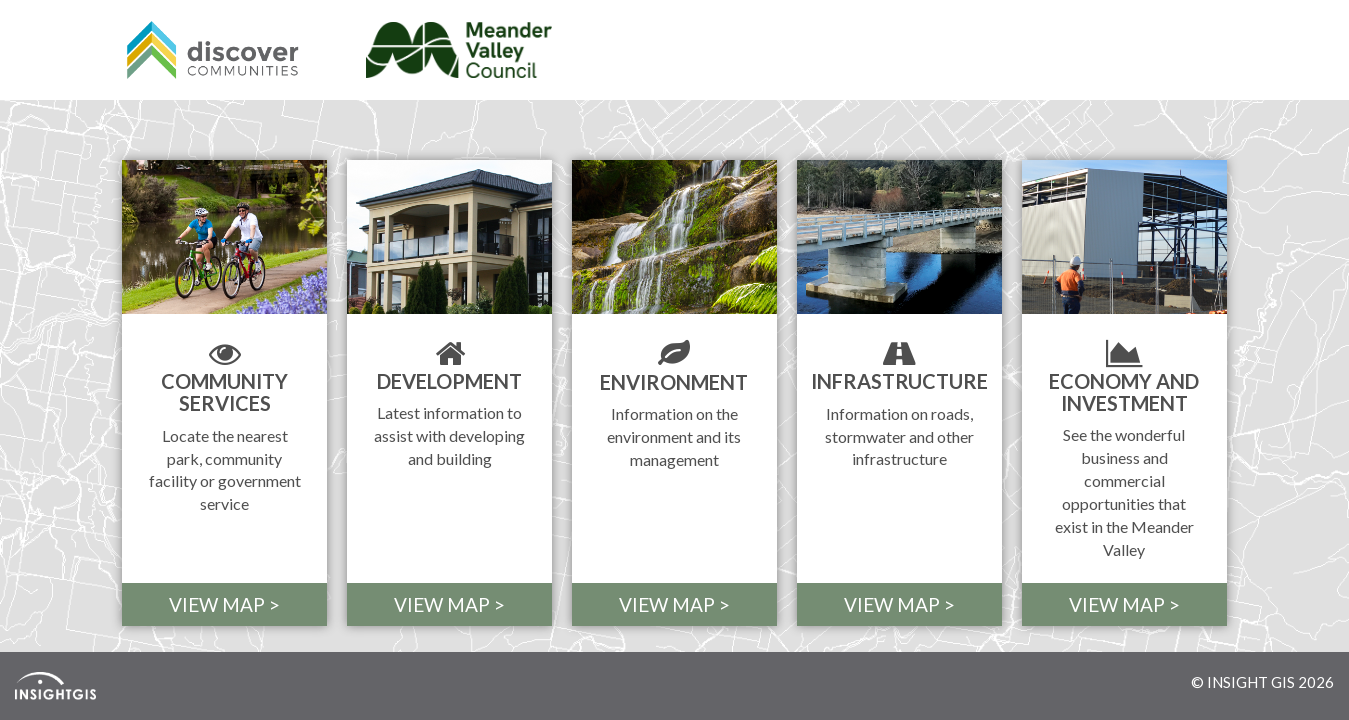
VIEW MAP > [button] (224, 604)
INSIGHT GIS (1251, 682)
